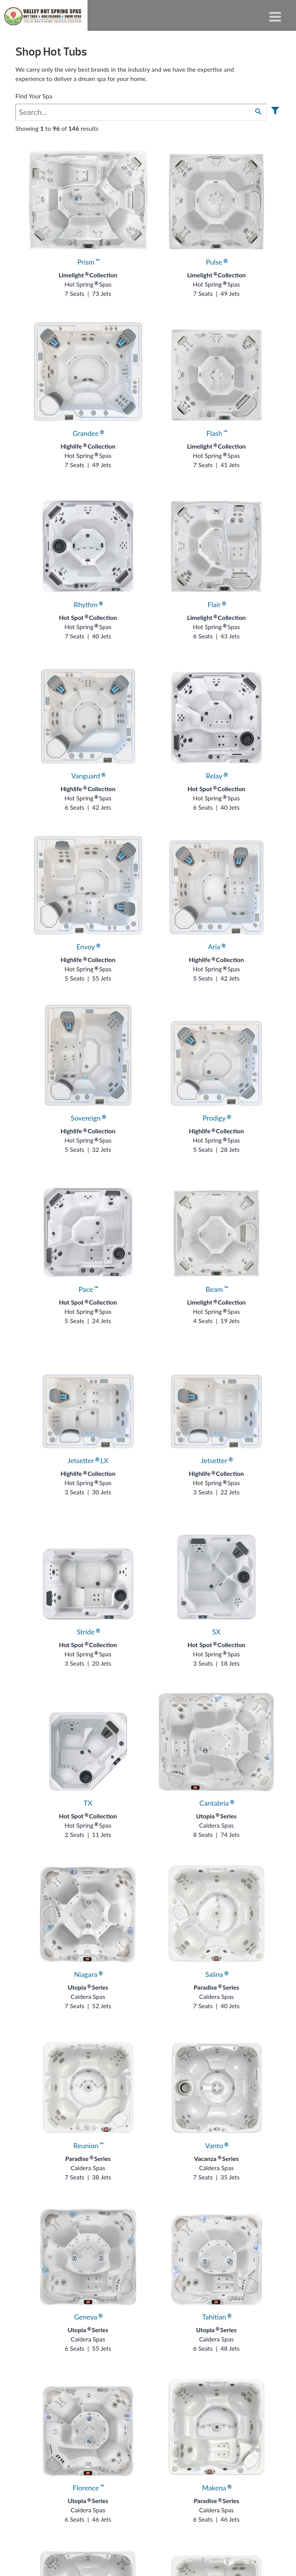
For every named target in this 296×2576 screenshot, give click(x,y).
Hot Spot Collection (88, 617)
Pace (88, 1289)
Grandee (88, 433)
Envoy (87, 946)
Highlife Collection (88, 446)
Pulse (216, 262)
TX (88, 1803)
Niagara (88, 1974)
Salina (216, 1974)
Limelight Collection (88, 275)
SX (216, 1631)
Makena (216, 2487)
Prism (88, 262)
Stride (88, 1631)
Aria (216, 946)
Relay (216, 775)
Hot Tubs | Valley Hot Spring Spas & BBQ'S (43, 15)
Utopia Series (216, 1816)
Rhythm (88, 604)
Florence (88, 2487)
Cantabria (216, 1803)
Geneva (88, 2317)
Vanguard (87, 775)
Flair (216, 604)
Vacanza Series (216, 2158)
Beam (216, 1289)
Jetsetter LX (87, 1460)
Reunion (88, 2145)
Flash (216, 433)
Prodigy (216, 1118)
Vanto (216, 2145)
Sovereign (88, 1118)
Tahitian (216, 2317)
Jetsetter (216, 1460)
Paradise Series (216, 1987)
